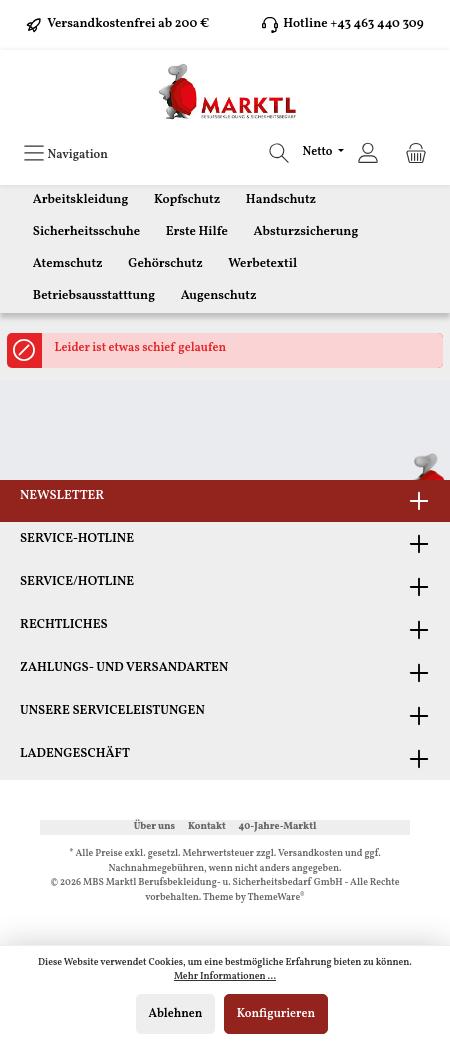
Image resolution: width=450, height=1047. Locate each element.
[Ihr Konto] (368, 154)
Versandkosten (310, 853)
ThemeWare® (276, 897)
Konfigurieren (276, 1014)
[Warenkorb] (416, 154)
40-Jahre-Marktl (278, 826)
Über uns (155, 826)
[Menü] (65, 154)
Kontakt (207, 826)
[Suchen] (279, 154)
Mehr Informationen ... (225, 976)
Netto (319, 152)
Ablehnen (176, 1014)
